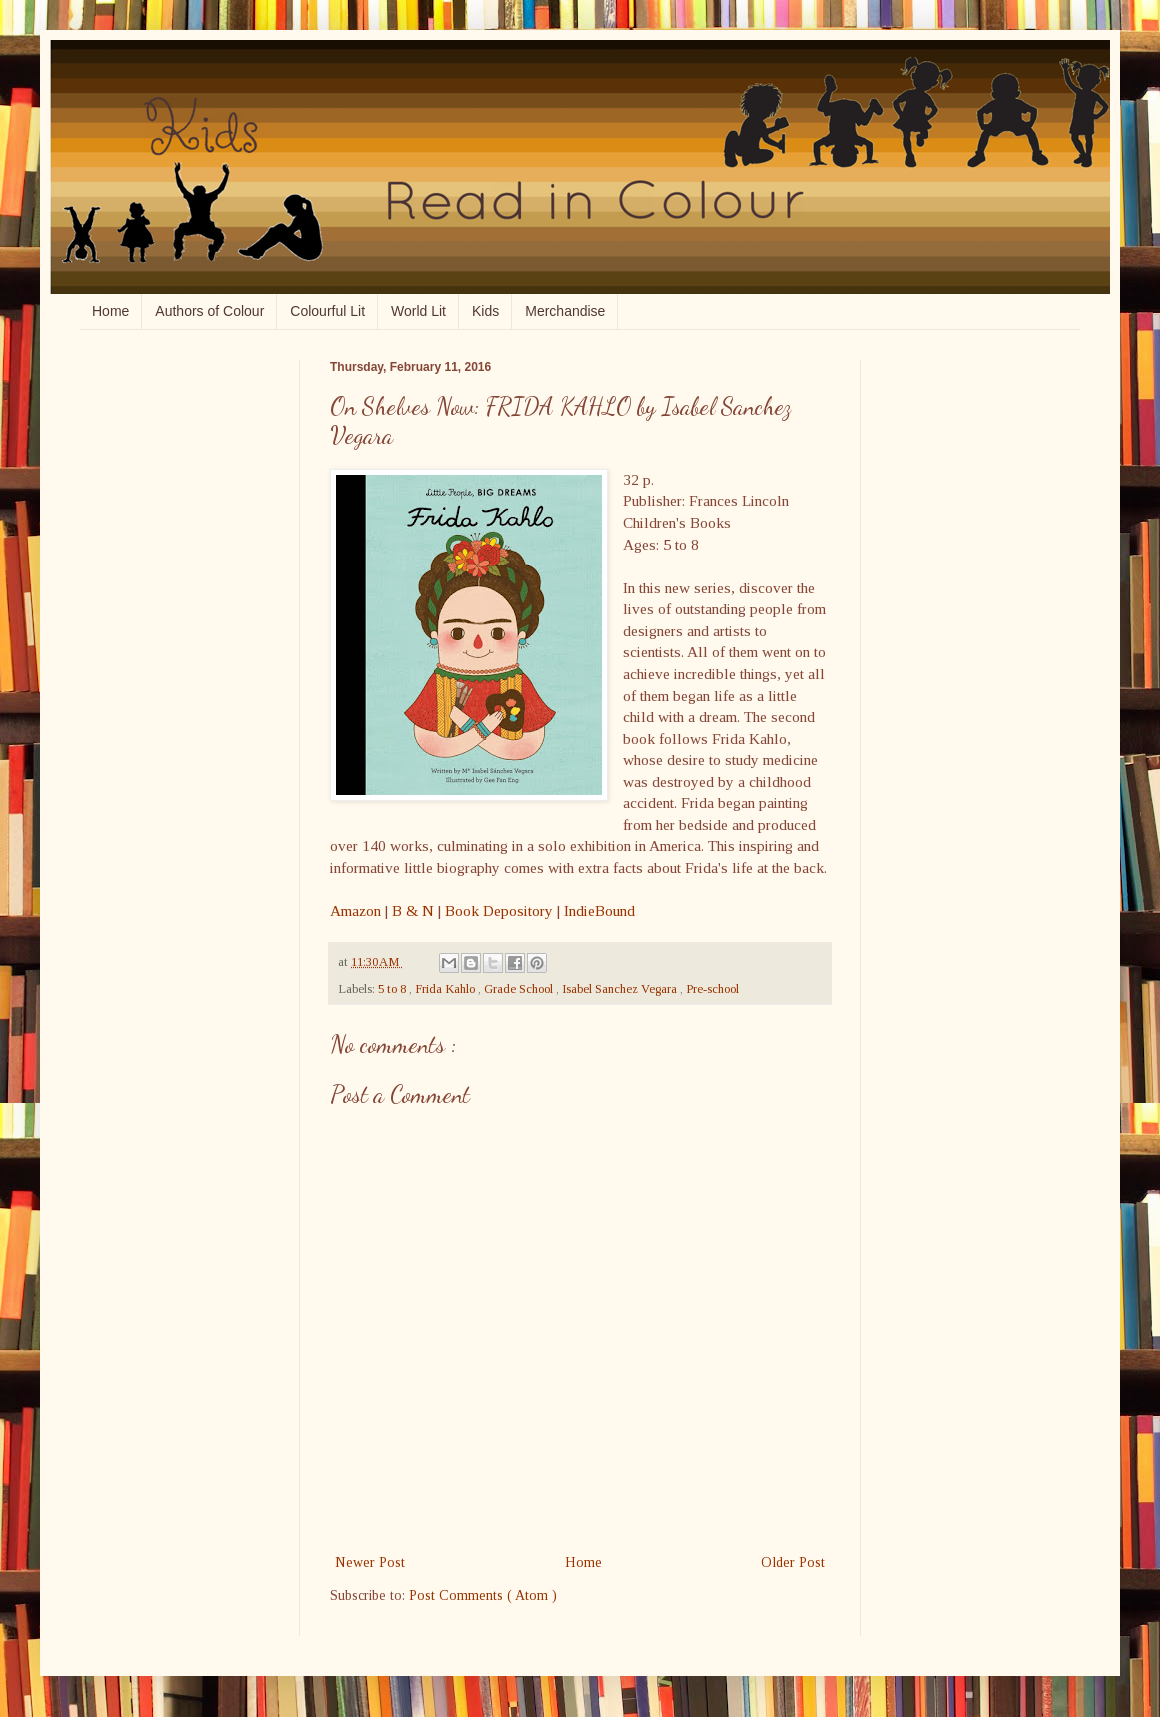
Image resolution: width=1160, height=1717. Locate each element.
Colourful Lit (327, 311)
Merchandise (565, 311)
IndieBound (599, 910)
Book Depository (499, 910)
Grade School (520, 989)
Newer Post (370, 1562)
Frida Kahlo (446, 989)
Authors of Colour (209, 311)
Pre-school (712, 989)
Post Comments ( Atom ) (483, 1595)
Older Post (793, 1562)
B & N (413, 910)
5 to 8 (393, 989)
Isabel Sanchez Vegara (621, 989)
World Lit (418, 311)
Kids (485, 311)
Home (110, 311)
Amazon (355, 910)
